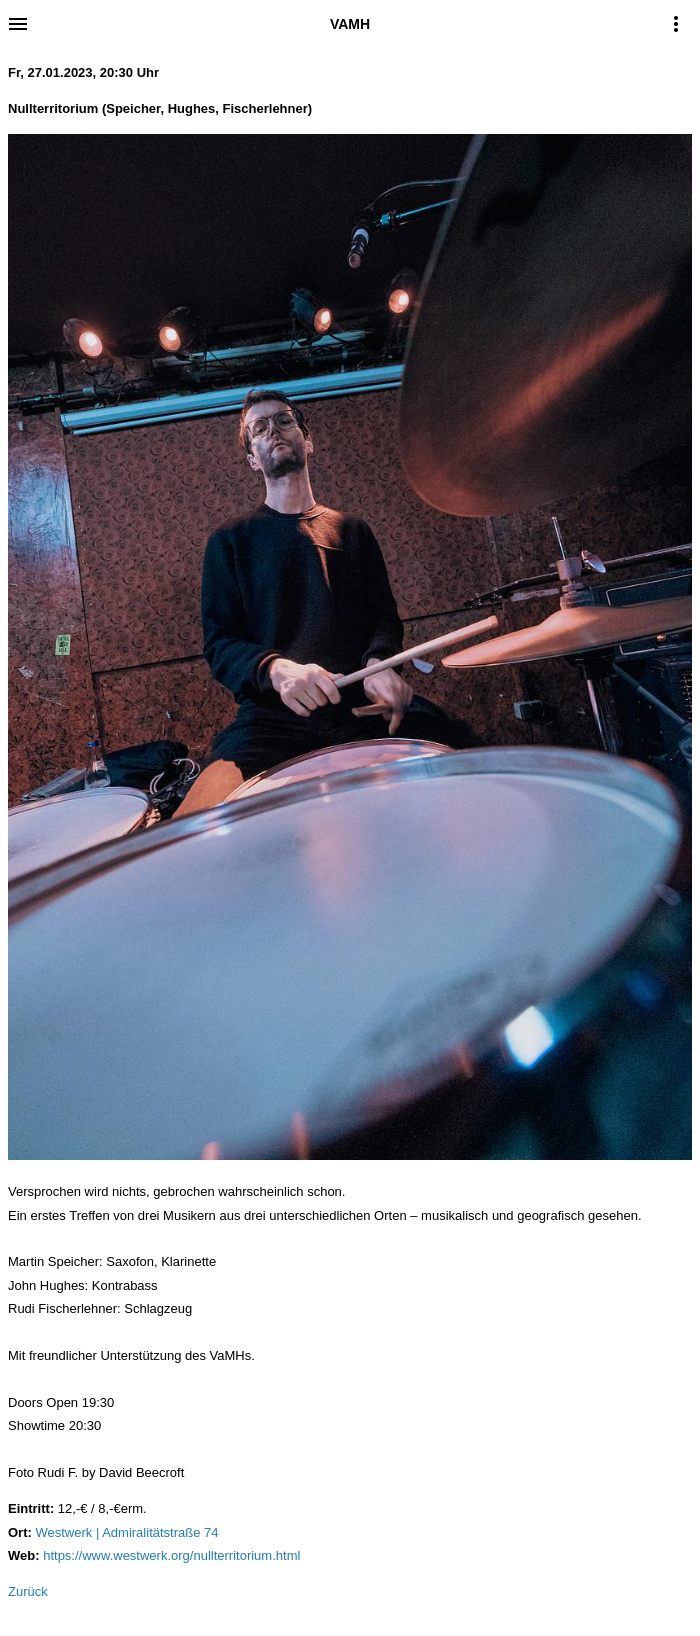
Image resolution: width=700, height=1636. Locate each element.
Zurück (28, 1591)
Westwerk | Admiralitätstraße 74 (126, 1532)
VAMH (350, 24)
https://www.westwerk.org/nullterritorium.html (171, 1555)
